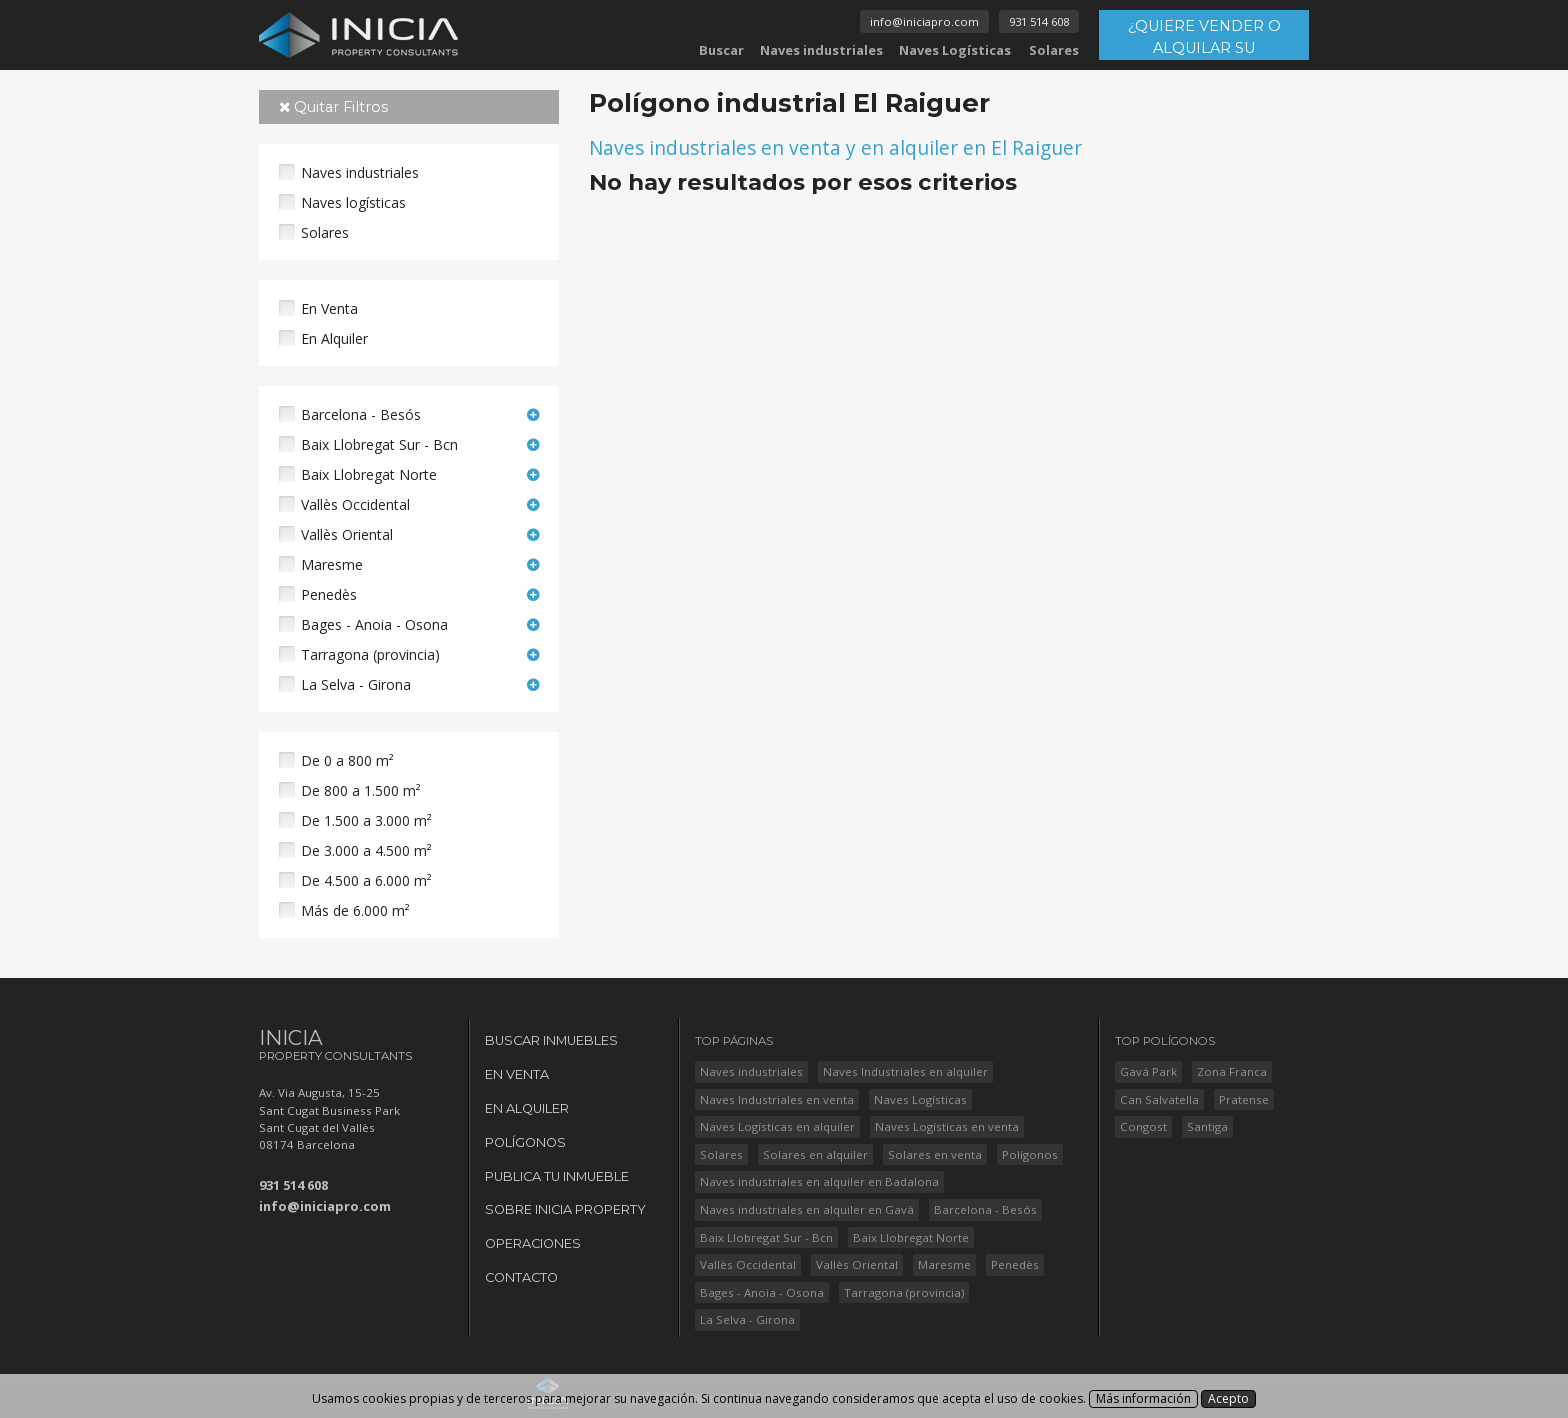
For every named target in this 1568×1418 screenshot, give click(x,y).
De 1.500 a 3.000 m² (366, 820)
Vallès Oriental (347, 534)
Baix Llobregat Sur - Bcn (379, 444)
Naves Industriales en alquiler (905, 1071)
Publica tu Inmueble (557, 1176)
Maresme (332, 564)
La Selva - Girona (356, 684)
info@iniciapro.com (924, 21)
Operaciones (533, 1243)
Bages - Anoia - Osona (374, 624)
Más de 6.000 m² (355, 910)
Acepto (1228, 1398)
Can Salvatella (1159, 1099)
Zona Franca (1232, 1071)
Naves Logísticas (955, 50)
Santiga (1207, 1126)
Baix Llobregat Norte (369, 474)
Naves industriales (821, 50)
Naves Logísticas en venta (947, 1126)
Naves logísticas (353, 202)
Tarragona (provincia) (370, 654)
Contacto (521, 1277)
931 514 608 (1039, 21)
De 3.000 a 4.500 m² (366, 850)
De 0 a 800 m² (347, 760)
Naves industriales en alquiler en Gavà (807, 1209)
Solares (1054, 50)
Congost (1143, 1126)
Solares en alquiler (815, 1154)
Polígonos (525, 1142)
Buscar (721, 50)
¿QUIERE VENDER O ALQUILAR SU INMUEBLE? (1204, 38)
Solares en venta (935, 1154)
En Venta (329, 308)
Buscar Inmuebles (551, 1040)
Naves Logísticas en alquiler (777, 1126)
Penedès (329, 594)
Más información (1143, 1398)
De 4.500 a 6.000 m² (366, 880)
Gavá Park (1148, 1071)
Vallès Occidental (355, 504)
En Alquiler (334, 338)
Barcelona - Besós (361, 414)
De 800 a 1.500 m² (361, 790)
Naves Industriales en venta (777, 1099)
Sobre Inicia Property (565, 1209)
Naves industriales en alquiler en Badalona (819, 1181)
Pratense (1244, 1099)
